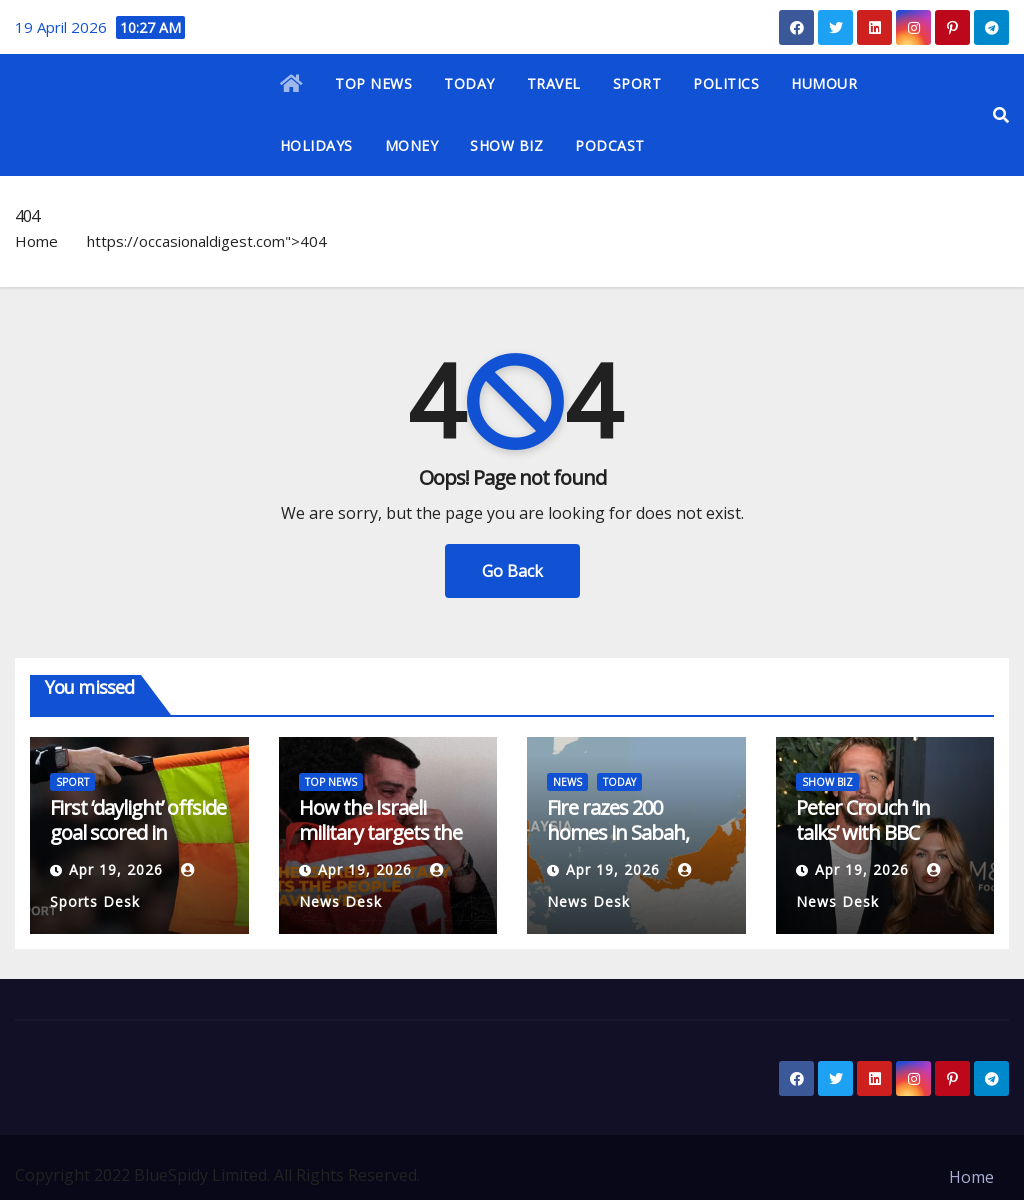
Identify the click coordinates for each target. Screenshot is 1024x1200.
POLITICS (726, 83)
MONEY (412, 145)
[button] (1001, 115)
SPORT (637, 83)
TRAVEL (554, 83)
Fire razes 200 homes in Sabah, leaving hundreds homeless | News (622, 845)
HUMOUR (824, 83)
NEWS (567, 782)
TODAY (469, 83)
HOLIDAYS (316, 145)
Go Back (512, 571)
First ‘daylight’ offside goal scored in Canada (138, 832)
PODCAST (610, 145)
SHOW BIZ (506, 145)
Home (36, 241)
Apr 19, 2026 (116, 869)
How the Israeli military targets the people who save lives (380, 845)
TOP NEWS (373, 83)
